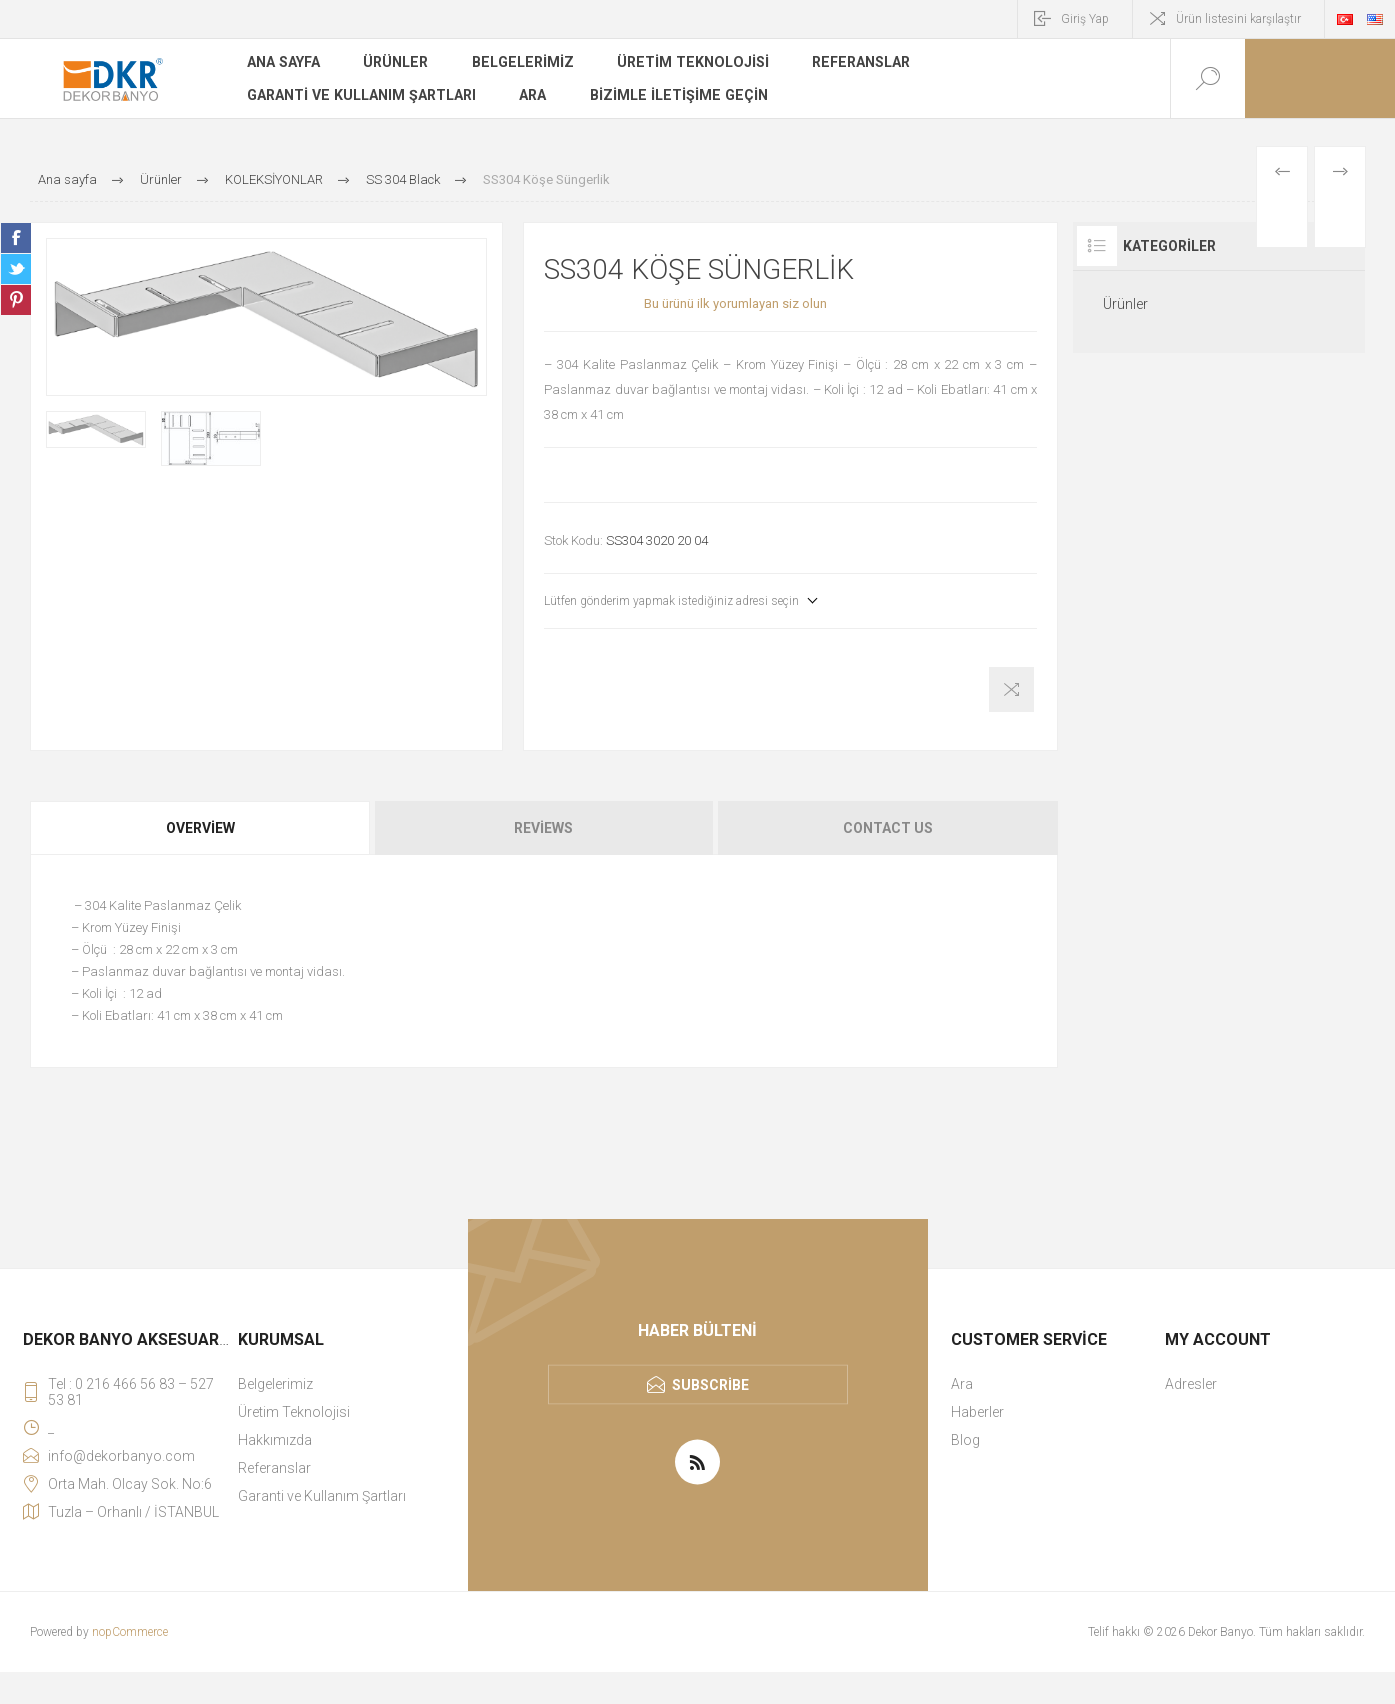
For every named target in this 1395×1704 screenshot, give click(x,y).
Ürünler (395, 64)
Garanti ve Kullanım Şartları (359, 94)
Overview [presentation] (200, 828)
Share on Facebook (16, 238)
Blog (965, 1440)
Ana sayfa (283, 64)
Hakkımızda (275, 1440)
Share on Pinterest (16, 300)
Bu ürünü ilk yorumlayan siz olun (735, 303)
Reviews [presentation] (543, 828)
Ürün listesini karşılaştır (1238, 19)
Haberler (977, 1412)
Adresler (1191, 1384)
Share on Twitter (16, 269)
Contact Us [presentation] (888, 828)
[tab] (201, 828)
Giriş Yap (1085, 19)
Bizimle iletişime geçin (673, 94)
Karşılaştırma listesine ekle (1011, 689)
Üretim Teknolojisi (687, 64)
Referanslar (853, 64)
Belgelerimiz (520, 64)
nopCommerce (130, 1632)
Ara (529, 94)
